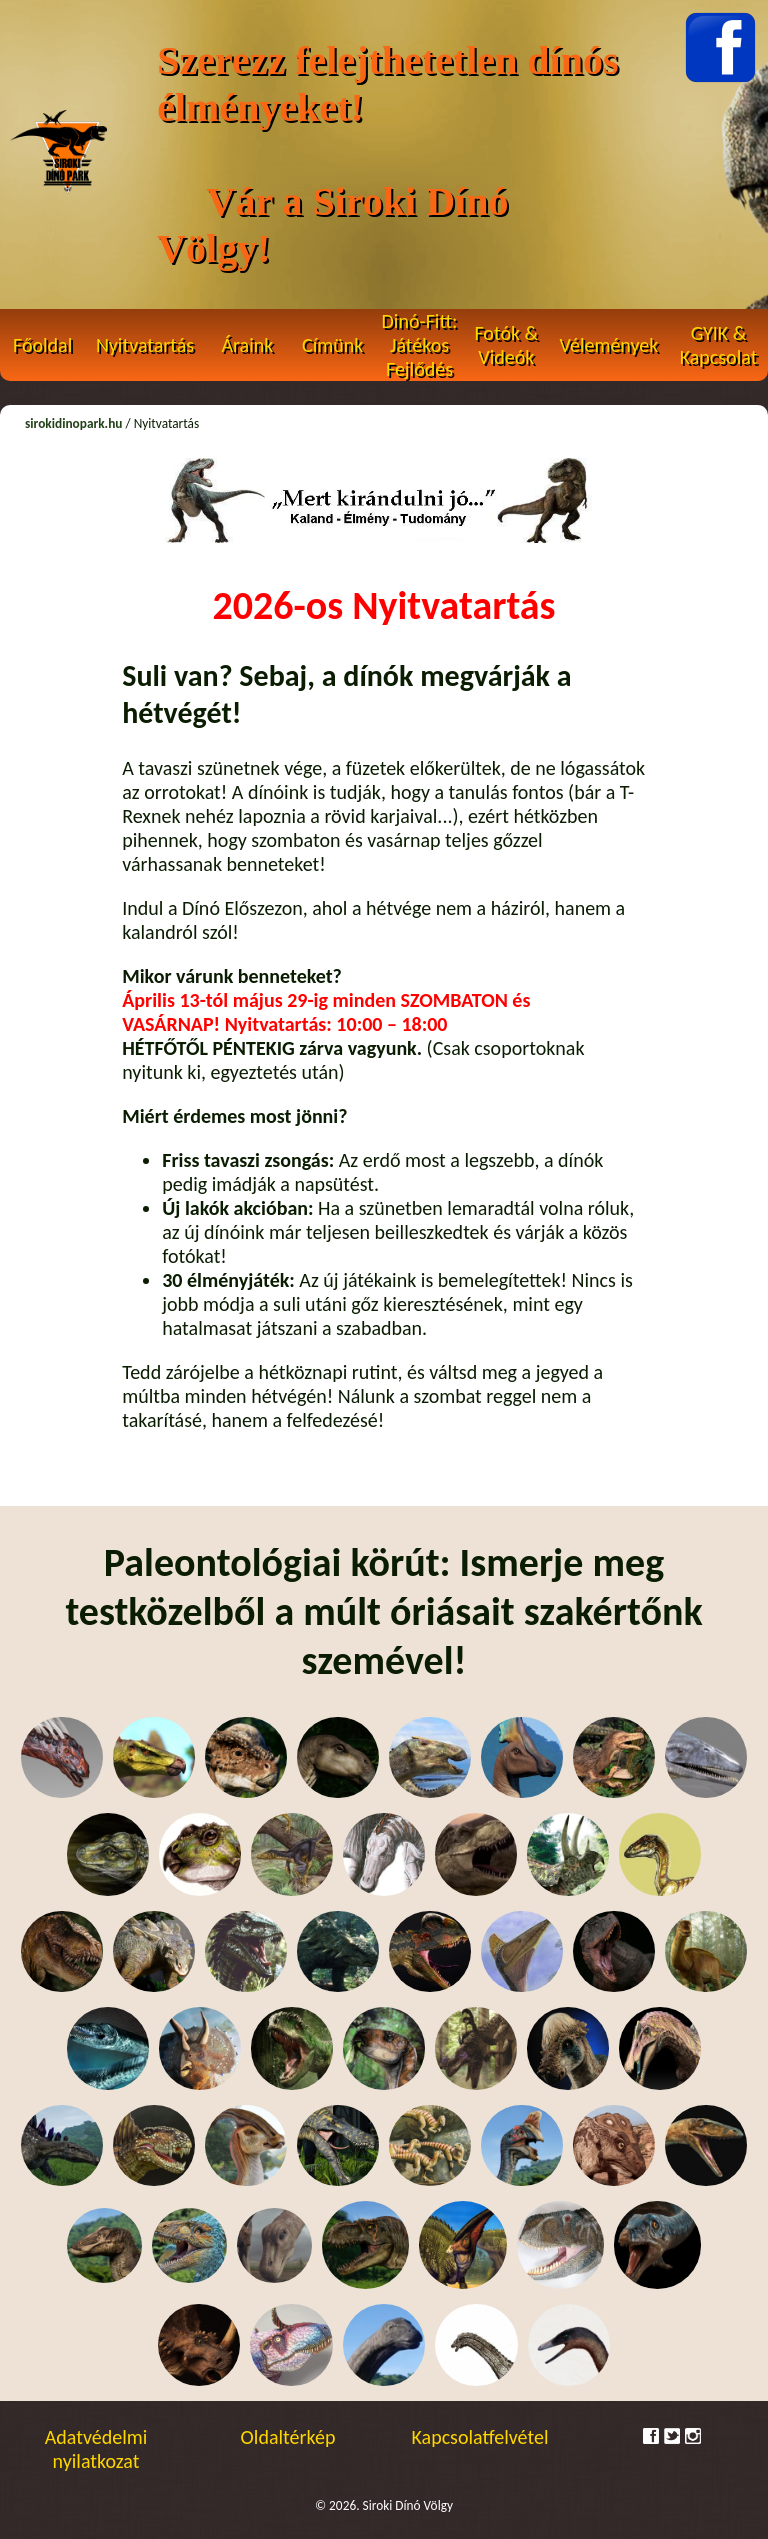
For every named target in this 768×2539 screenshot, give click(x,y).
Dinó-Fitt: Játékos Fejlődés (420, 345)
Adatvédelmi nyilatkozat (96, 2449)
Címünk (332, 345)
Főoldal (42, 345)
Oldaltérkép (288, 2437)
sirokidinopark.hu (73, 423)
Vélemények (609, 345)
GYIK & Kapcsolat (719, 345)
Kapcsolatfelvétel (480, 2437)
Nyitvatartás (145, 345)
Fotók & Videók (506, 345)
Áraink (247, 345)
